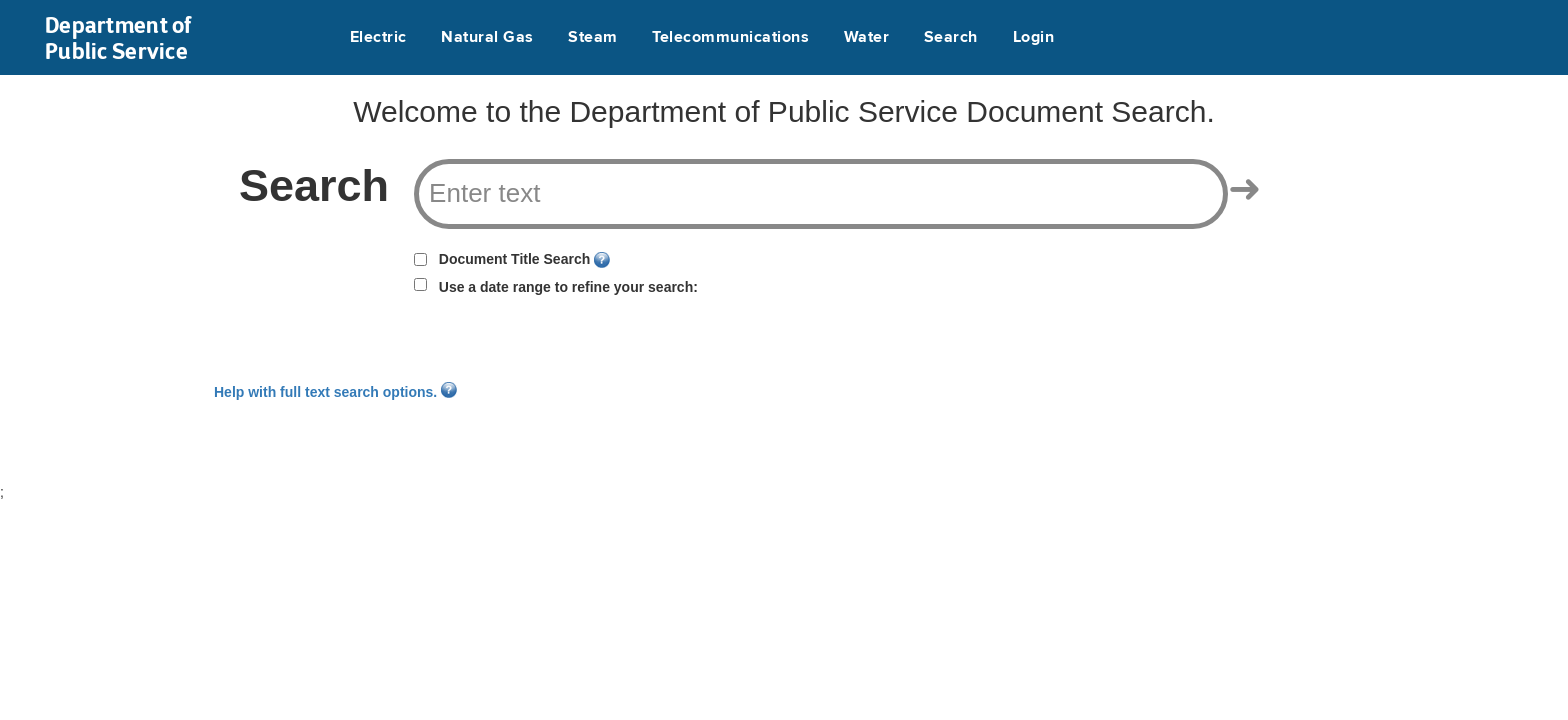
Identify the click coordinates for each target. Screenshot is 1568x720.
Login (1033, 38)
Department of (118, 38)
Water (866, 38)
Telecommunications (730, 38)
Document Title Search (514, 259)
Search (951, 38)
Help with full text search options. (335, 392)
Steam (592, 38)
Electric (378, 38)
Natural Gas (487, 38)
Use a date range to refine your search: (568, 287)
